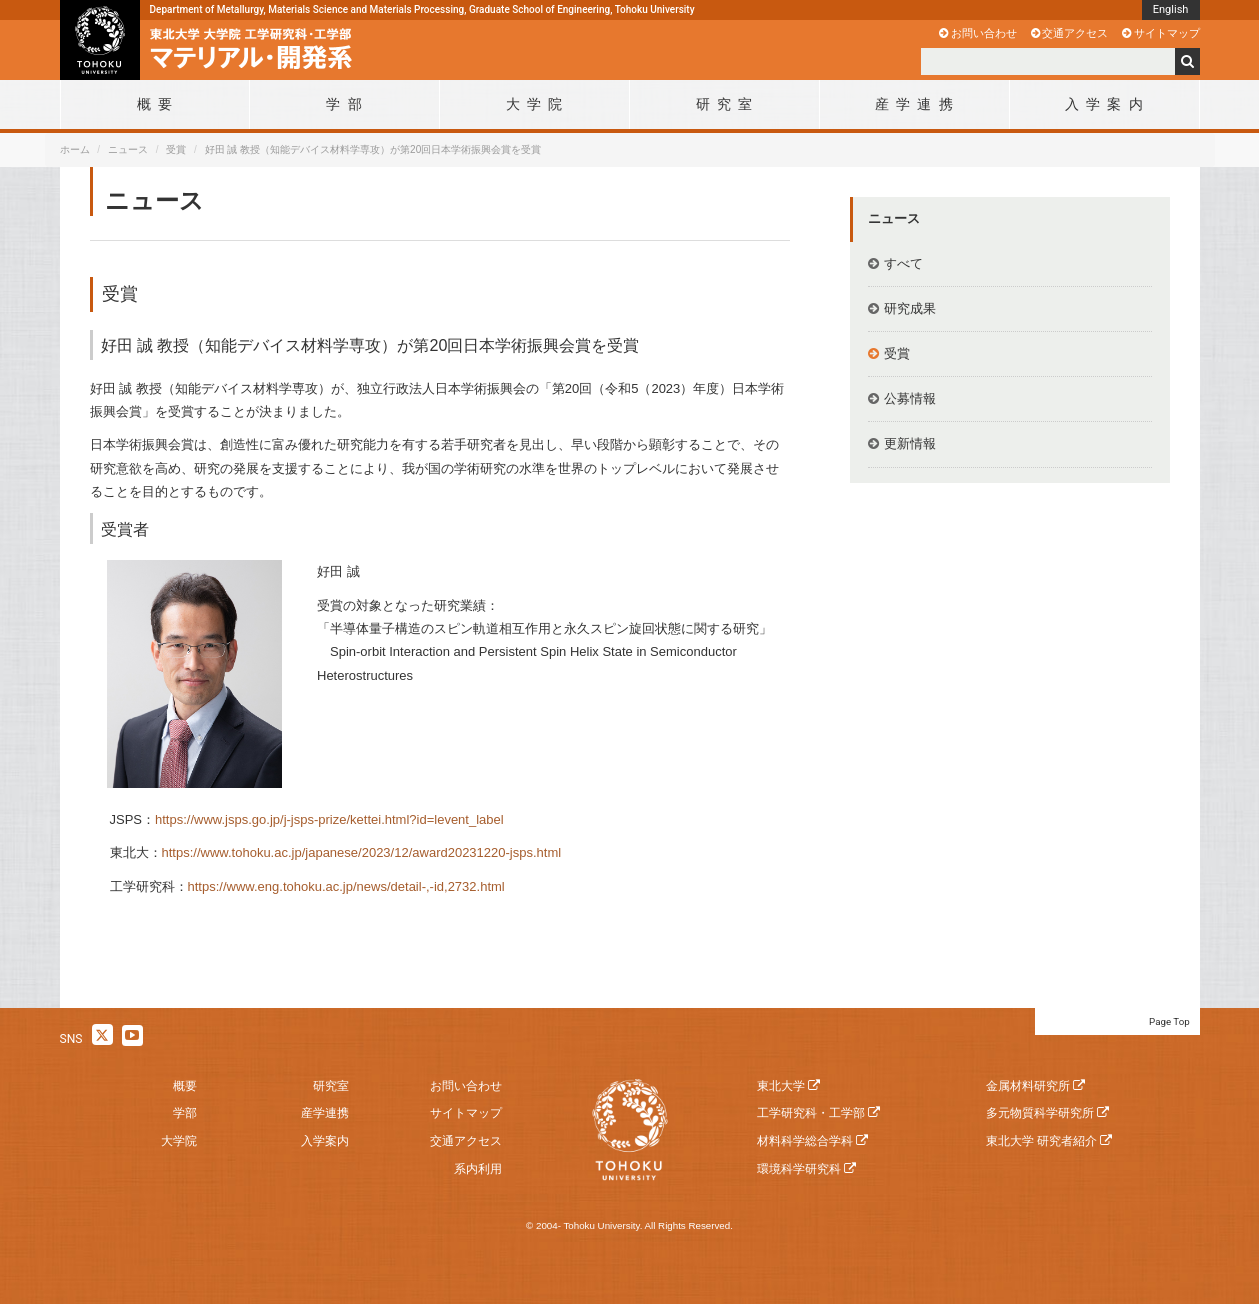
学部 (185, 1113)
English (1171, 9)
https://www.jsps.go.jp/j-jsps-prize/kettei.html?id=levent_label (329, 819)
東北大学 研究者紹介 (1041, 1141)
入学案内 (325, 1141)
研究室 (331, 1086)
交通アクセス (1075, 33)
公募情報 (910, 398)
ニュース (128, 149)
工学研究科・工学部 (811, 1113)
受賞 (176, 149)
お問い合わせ (984, 33)
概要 (185, 1086)
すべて (903, 263)
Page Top (1169, 1021)
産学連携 (325, 1113)
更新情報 (910, 443)
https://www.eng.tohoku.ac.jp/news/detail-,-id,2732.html (346, 886)
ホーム (75, 149)
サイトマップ (1167, 33)
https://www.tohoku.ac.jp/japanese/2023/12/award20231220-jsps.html (362, 852)
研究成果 (910, 308)
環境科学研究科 (799, 1169)
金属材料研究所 (1028, 1086)
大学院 (179, 1141)
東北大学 (781, 1086)
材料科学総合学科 (805, 1141)
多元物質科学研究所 (1040, 1113)
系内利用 (478, 1169)
